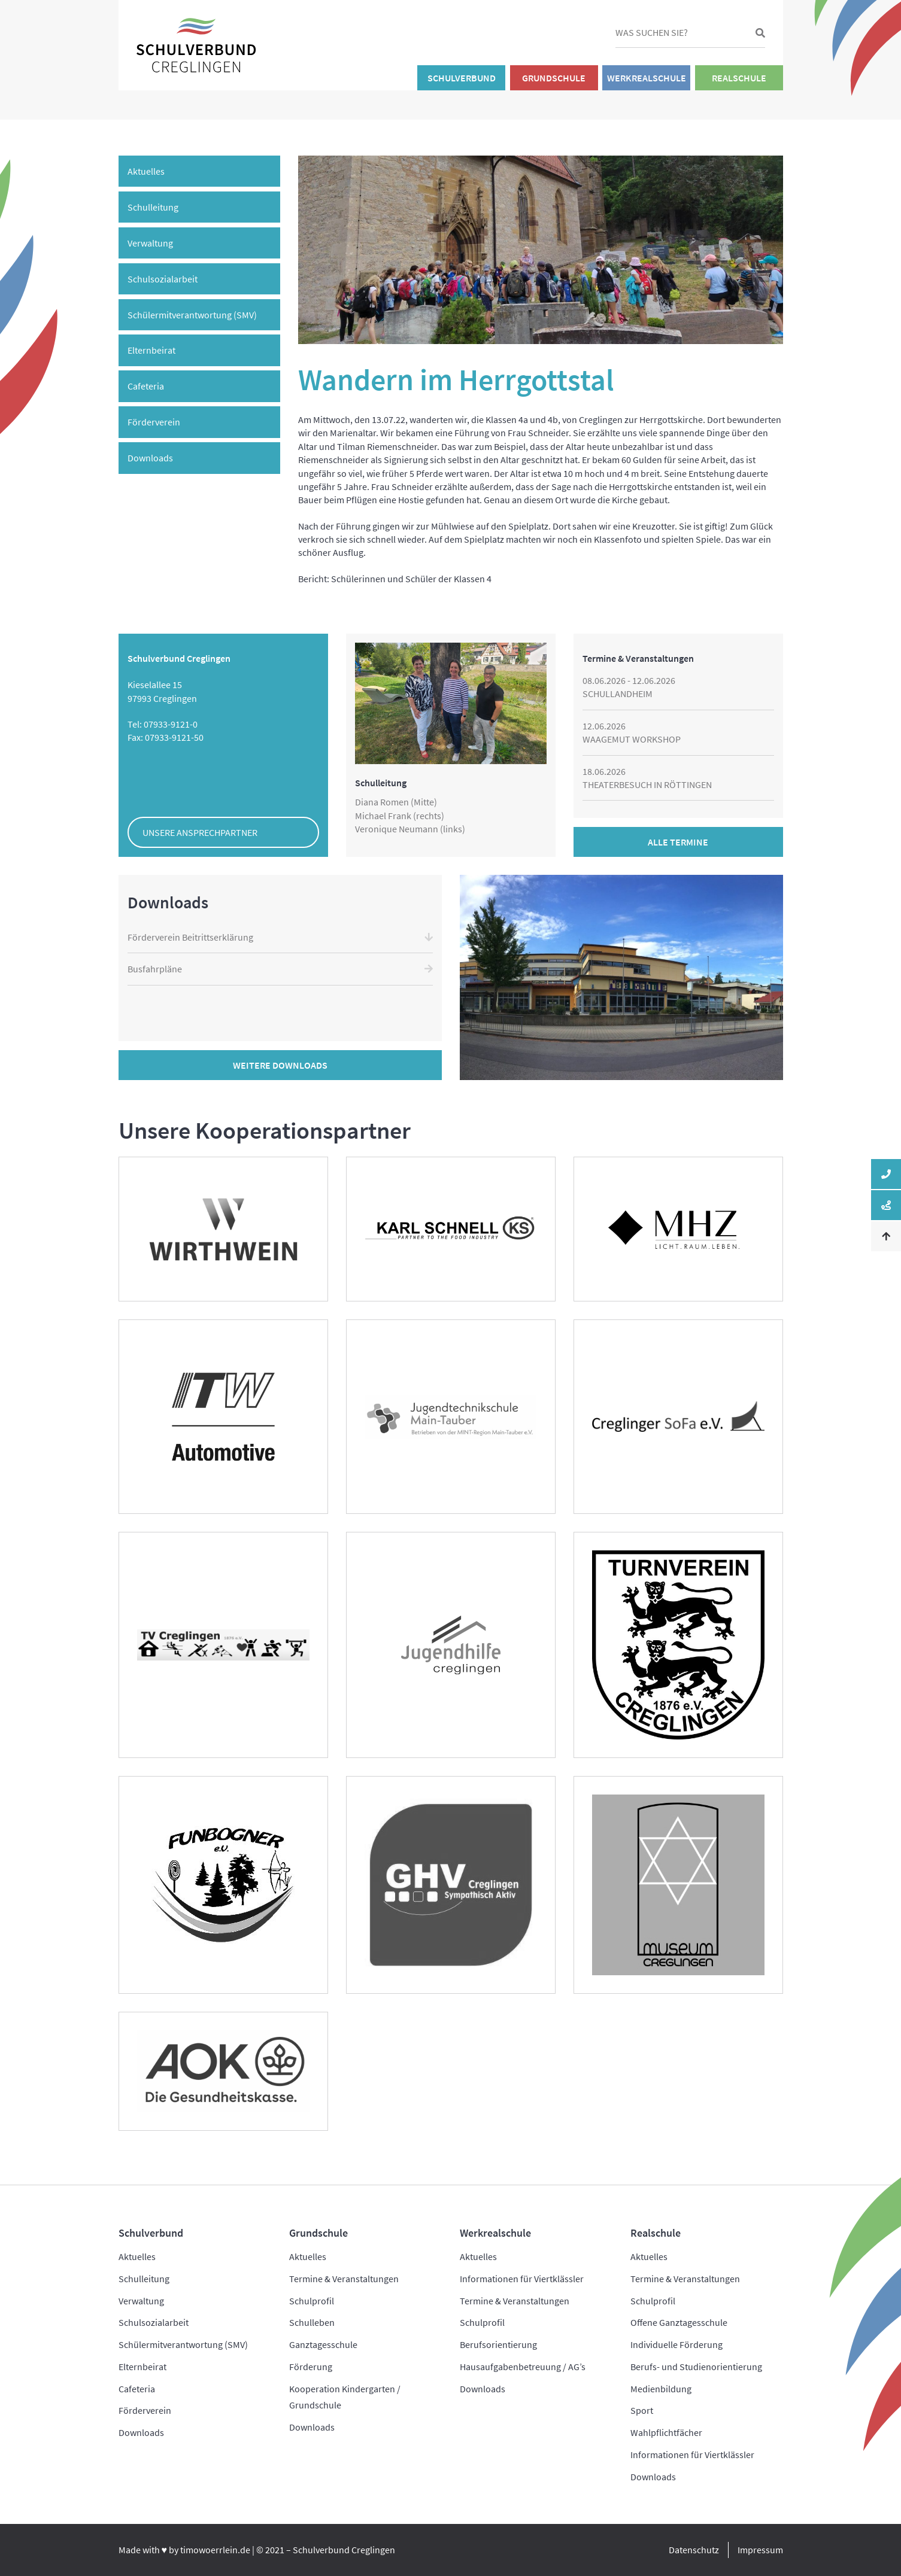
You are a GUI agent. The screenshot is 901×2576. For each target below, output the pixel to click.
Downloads (150, 458)
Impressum (760, 2550)
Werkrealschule (646, 78)
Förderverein (154, 422)
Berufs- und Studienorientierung (696, 2367)
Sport (641, 2410)
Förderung (310, 2367)
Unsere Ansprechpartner (199, 832)
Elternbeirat (151, 350)
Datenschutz (694, 2550)
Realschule (739, 78)
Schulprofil (311, 2301)
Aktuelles (146, 171)
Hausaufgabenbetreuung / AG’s (523, 2367)
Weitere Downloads (280, 1065)
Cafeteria (146, 386)
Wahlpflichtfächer (666, 2432)
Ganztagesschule (323, 2344)
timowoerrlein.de (215, 2550)
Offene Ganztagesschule (678, 2322)
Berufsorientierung (498, 2344)
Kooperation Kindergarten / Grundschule (345, 2397)
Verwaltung (150, 243)
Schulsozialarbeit (163, 279)
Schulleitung (153, 207)
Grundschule (554, 78)
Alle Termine (678, 842)
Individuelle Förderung (676, 2344)
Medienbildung (660, 2389)
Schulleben (312, 2322)
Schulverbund (461, 78)
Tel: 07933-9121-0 (163, 724)
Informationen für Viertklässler (522, 2279)
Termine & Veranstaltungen (344, 2279)
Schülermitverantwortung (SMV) (192, 315)
